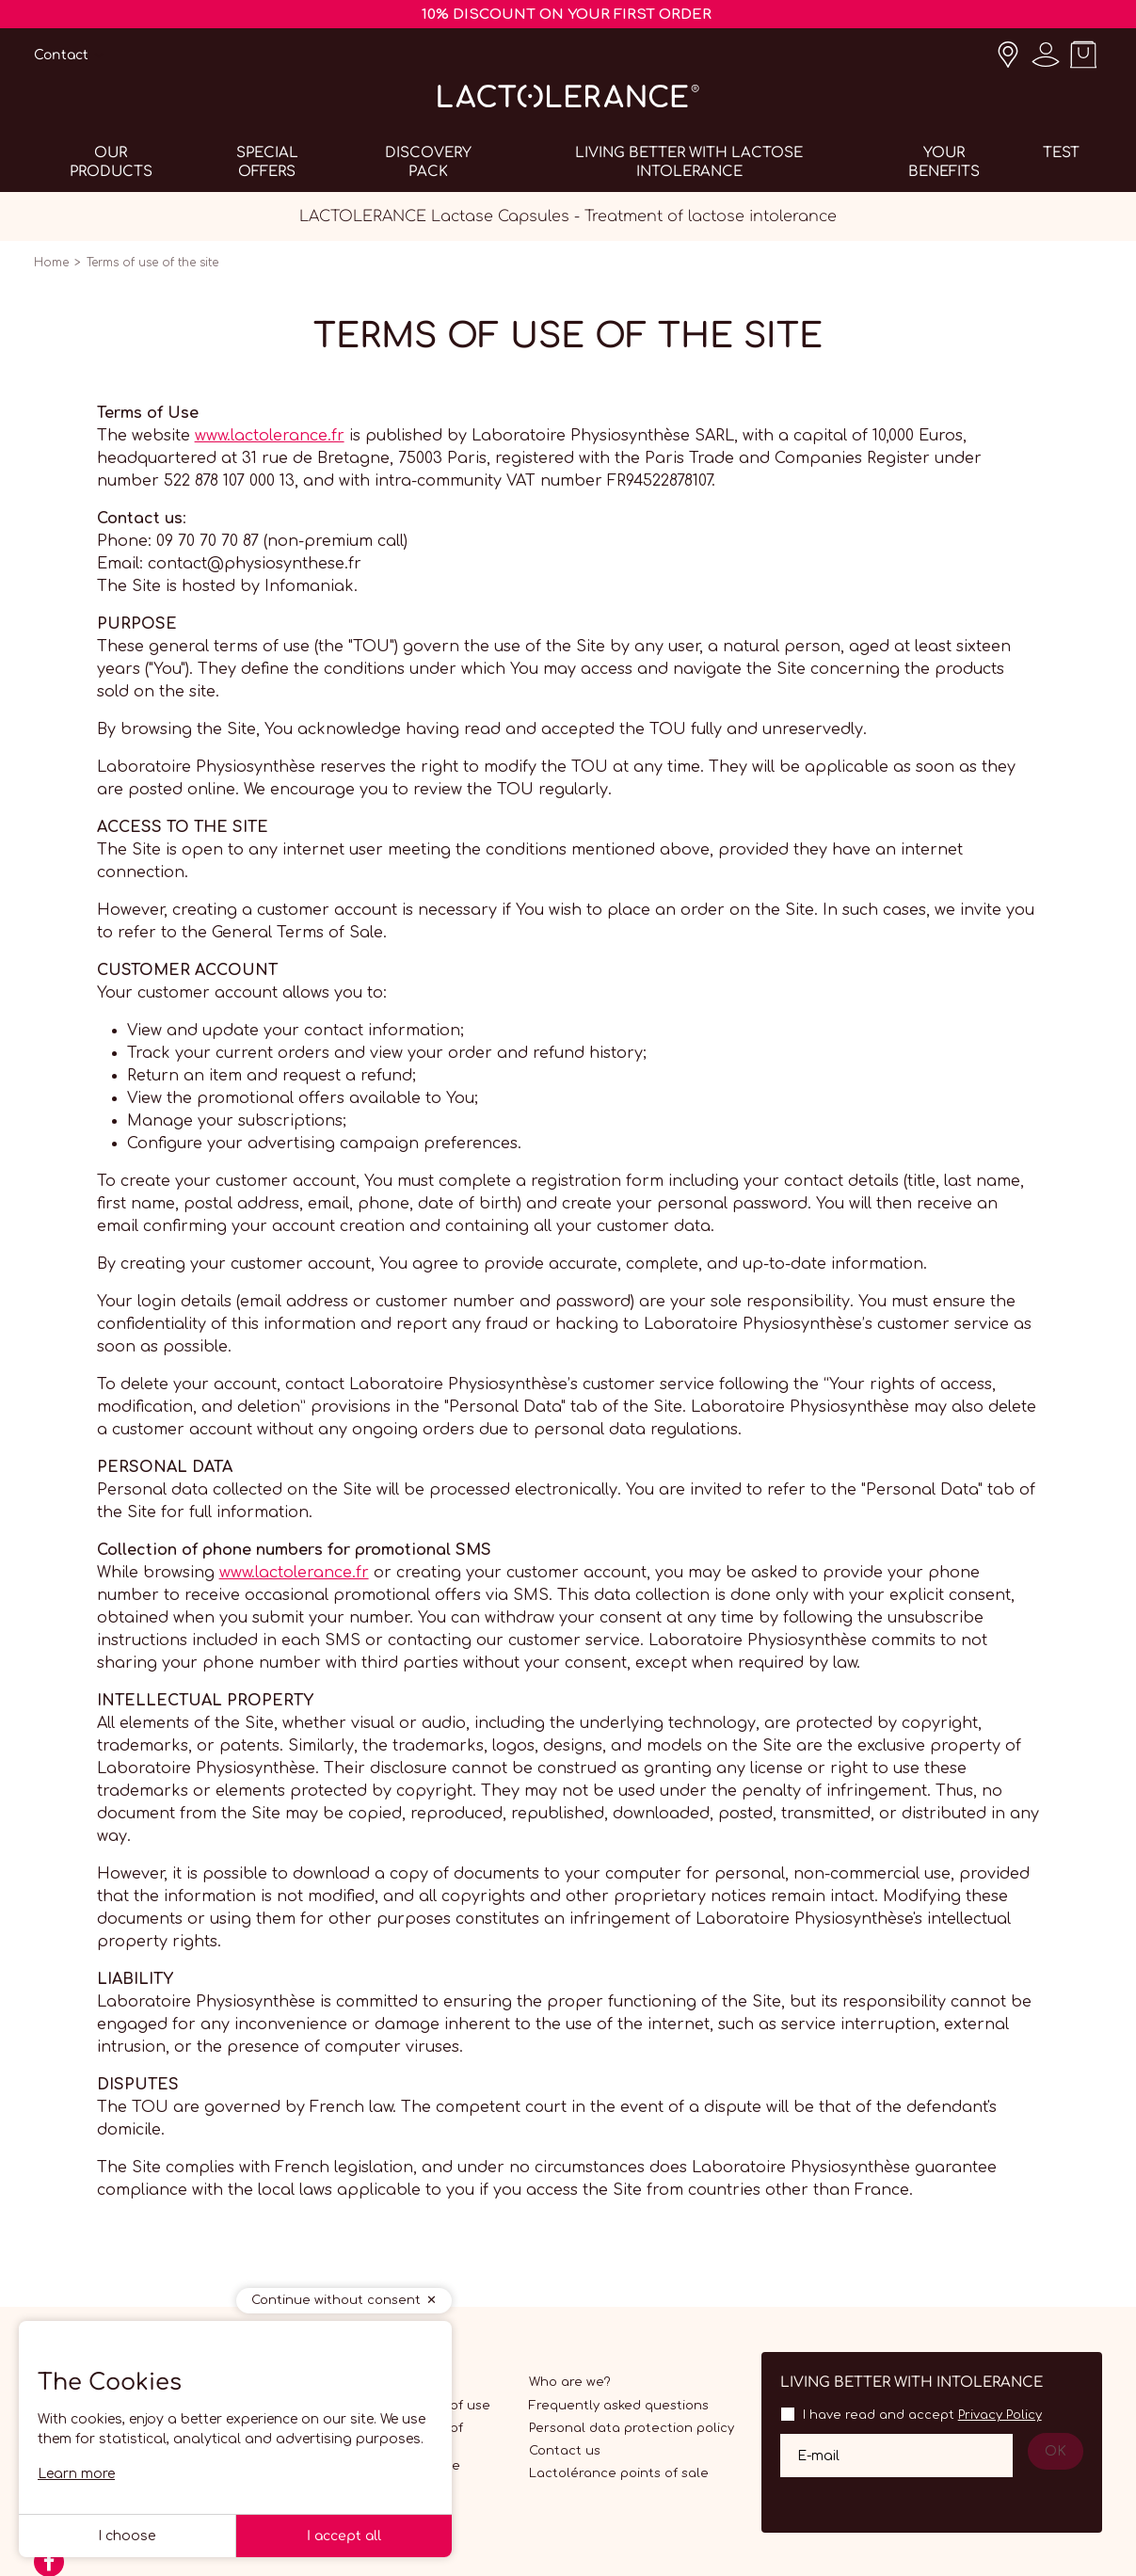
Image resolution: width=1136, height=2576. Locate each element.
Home (51, 262)
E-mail (818, 2456)
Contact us (564, 2450)
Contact (61, 55)
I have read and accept (922, 2415)
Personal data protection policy (631, 2428)
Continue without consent (336, 2300)
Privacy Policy (1000, 2415)
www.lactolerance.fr (269, 435)
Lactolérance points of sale (619, 2473)
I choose (126, 2536)
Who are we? (570, 2382)
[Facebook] (49, 2568)
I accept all (344, 2536)
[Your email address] (896, 2455)
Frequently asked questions (619, 2405)
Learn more (76, 2474)
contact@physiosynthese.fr (254, 563)
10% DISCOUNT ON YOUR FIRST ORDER (567, 15)
